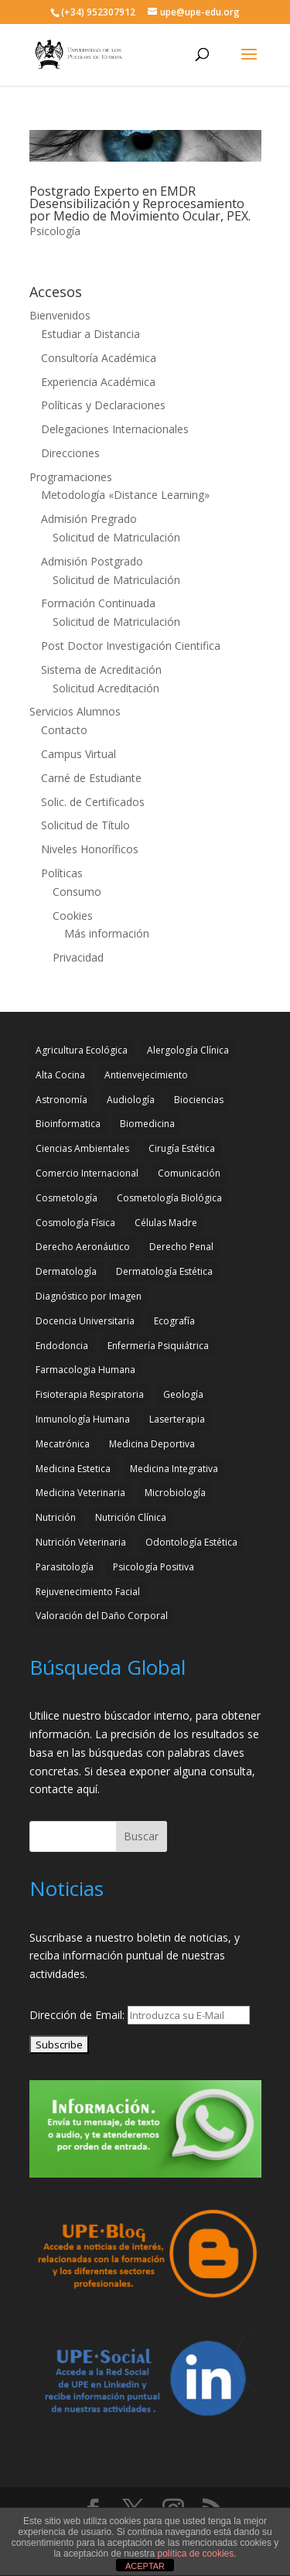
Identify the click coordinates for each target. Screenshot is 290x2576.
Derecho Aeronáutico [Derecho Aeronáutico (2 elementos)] (83, 1246)
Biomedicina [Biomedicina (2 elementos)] (147, 1123)
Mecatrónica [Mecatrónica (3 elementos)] (63, 1443)
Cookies (73, 915)
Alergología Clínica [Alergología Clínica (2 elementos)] (188, 1050)
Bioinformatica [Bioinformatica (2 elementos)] (68, 1123)
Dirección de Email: (78, 2014)
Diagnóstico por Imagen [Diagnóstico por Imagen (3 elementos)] (89, 1296)
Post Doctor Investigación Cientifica (130, 645)
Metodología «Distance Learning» (125, 494)
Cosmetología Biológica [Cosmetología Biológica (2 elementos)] (169, 1197)
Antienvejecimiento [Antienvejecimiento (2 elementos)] (146, 1074)
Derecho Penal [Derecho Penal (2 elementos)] (181, 1246)
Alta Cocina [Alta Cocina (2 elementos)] (60, 1074)
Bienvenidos (59, 315)
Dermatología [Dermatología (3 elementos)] (66, 1271)
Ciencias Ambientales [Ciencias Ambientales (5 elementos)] (82, 1148)
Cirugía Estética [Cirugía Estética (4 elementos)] (181, 1148)
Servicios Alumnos (75, 711)
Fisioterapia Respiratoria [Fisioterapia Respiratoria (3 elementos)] (90, 1394)
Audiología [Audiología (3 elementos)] (131, 1099)
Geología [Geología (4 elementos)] (183, 1394)
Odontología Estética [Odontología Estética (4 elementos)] (191, 1542)
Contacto (64, 730)
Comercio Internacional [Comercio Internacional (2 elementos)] (87, 1173)
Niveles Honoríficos (89, 849)
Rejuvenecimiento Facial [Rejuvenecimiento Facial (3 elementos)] (88, 1591)
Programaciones (70, 477)
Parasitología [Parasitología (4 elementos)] (65, 1566)
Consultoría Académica (98, 357)
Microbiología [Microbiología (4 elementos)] (175, 1492)
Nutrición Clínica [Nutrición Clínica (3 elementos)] (130, 1517)
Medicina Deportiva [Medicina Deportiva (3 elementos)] (152, 1443)
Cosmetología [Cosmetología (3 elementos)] (66, 1197)
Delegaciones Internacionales (115, 429)
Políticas (62, 873)
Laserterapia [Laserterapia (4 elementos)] (177, 1419)
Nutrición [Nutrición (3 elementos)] (56, 1517)
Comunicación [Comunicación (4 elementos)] (189, 1173)
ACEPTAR (145, 2566)
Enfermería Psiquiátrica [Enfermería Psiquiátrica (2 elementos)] (158, 1345)
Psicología (54, 231)
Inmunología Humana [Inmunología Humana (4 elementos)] (83, 1419)
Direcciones (70, 453)
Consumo (77, 891)
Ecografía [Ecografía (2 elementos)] (174, 1320)
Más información (106, 933)
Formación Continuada (98, 603)
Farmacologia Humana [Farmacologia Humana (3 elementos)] (85, 1369)
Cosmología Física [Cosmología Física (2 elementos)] (75, 1222)
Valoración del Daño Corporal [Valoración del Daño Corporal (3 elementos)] (102, 1615)
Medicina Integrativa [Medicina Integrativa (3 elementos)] (174, 1468)
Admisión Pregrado (89, 518)
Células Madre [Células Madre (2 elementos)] (166, 1222)
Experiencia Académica (98, 381)
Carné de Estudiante (91, 777)
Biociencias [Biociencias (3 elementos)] (198, 1099)
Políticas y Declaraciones (103, 405)
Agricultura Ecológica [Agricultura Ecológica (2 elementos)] (82, 1050)
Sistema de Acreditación (101, 669)
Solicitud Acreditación (106, 688)
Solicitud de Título (85, 825)
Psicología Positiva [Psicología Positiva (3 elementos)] (153, 1566)
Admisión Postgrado (92, 561)
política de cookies (196, 2553)
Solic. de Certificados (93, 801)
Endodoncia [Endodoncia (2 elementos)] (62, 1345)
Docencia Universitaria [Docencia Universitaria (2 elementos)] (85, 1320)
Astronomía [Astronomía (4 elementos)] (61, 1099)
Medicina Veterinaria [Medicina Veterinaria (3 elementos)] (80, 1492)
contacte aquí (63, 1789)
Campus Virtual (78, 753)
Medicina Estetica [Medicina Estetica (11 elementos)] (73, 1468)
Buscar (141, 1836)
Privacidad (78, 957)
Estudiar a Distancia (90, 333)
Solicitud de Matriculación (116, 537)
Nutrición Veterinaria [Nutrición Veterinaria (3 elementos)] (81, 1542)
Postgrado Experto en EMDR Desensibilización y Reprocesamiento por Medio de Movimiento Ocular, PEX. (140, 203)
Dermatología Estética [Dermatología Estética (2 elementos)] (164, 1271)
